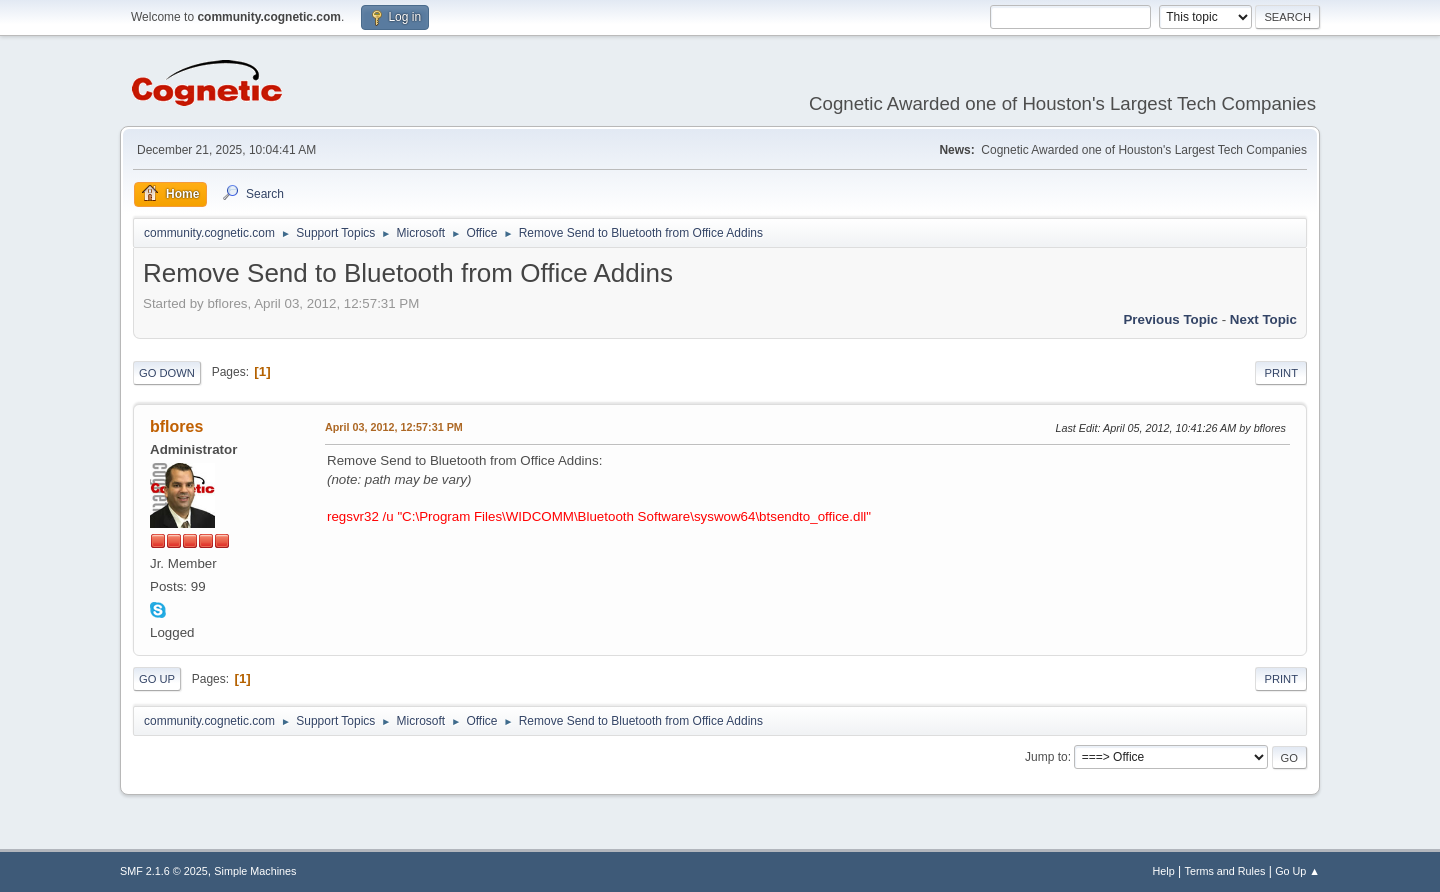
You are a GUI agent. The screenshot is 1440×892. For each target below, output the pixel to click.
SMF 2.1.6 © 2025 (164, 871)
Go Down (167, 373)
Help (1164, 871)
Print (1281, 373)
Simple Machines (255, 871)
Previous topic (1170, 319)
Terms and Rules (1225, 871)
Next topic (1263, 319)
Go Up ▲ (1297, 871)
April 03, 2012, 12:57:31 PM (394, 427)
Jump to (1046, 757)
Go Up (157, 679)
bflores (176, 426)
